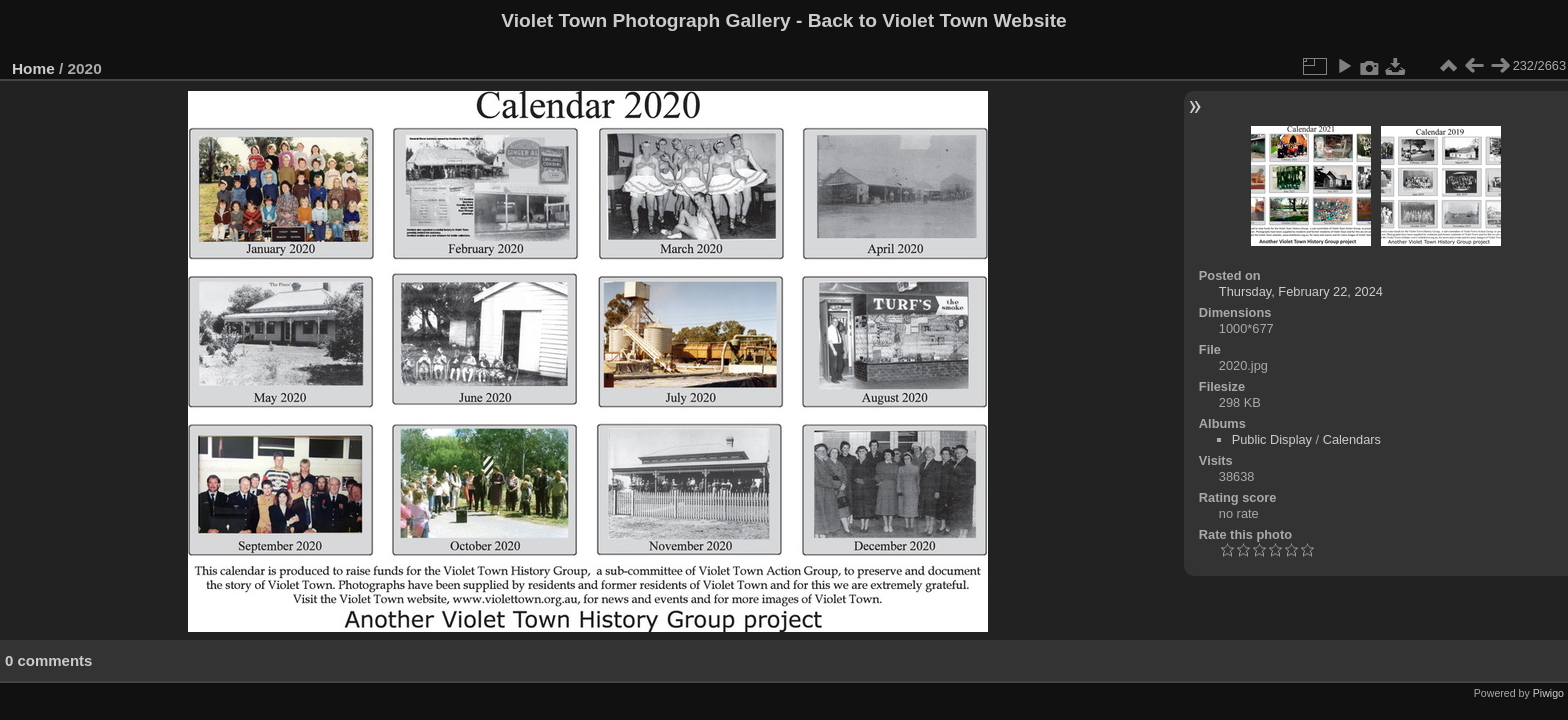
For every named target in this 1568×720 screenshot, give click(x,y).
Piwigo (1548, 693)
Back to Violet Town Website (937, 20)
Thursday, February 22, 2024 (1301, 291)
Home (33, 68)
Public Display (1272, 439)
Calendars (1352, 439)
